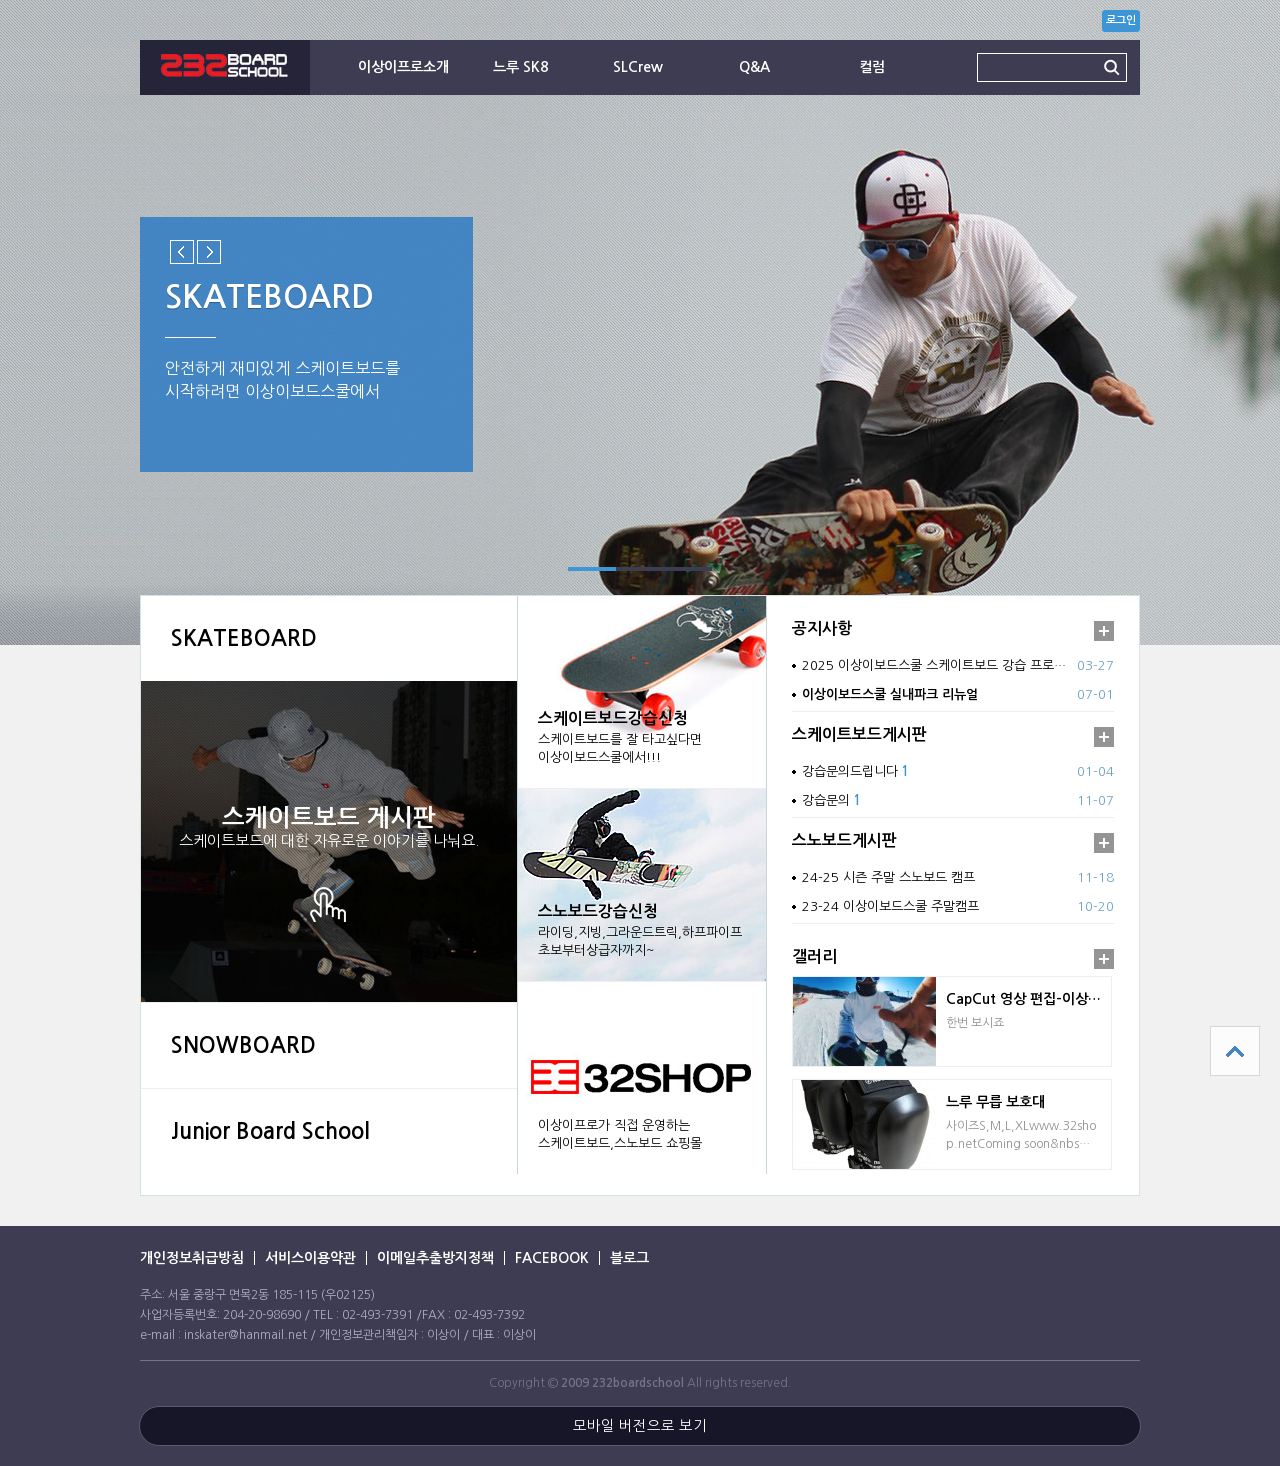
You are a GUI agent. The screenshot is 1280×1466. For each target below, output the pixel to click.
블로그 (629, 1258)
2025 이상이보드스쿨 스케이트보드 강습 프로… (934, 665)
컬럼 (872, 67)
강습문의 (831, 800)
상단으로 (1235, 1051)
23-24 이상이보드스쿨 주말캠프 (890, 906)
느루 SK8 (521, 67)
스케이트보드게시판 (859, 734)
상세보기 (329, 904)
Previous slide (182, 252)
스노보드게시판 (844, 840)
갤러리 (814, 956)
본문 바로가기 (0, 0)
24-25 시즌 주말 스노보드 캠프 (888, 877)
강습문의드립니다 (855, 771)
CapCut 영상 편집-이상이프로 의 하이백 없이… (1028, 999)
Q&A (754, 67)
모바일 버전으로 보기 (640, 1426)
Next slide (209, 252)
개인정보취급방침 (192, 1258)
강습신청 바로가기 (642, 692)
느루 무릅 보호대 (995, 1102)
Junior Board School (270, 1131)
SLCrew (638, 67)
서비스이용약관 (310, 1258)
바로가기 (642, 1078)
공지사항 (822, 628)
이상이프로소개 (403, 67)
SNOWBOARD (243, 1045)
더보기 (1104, 631)
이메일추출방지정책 (435, 1258)
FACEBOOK (552, 1258)
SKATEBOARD (244, 638)
